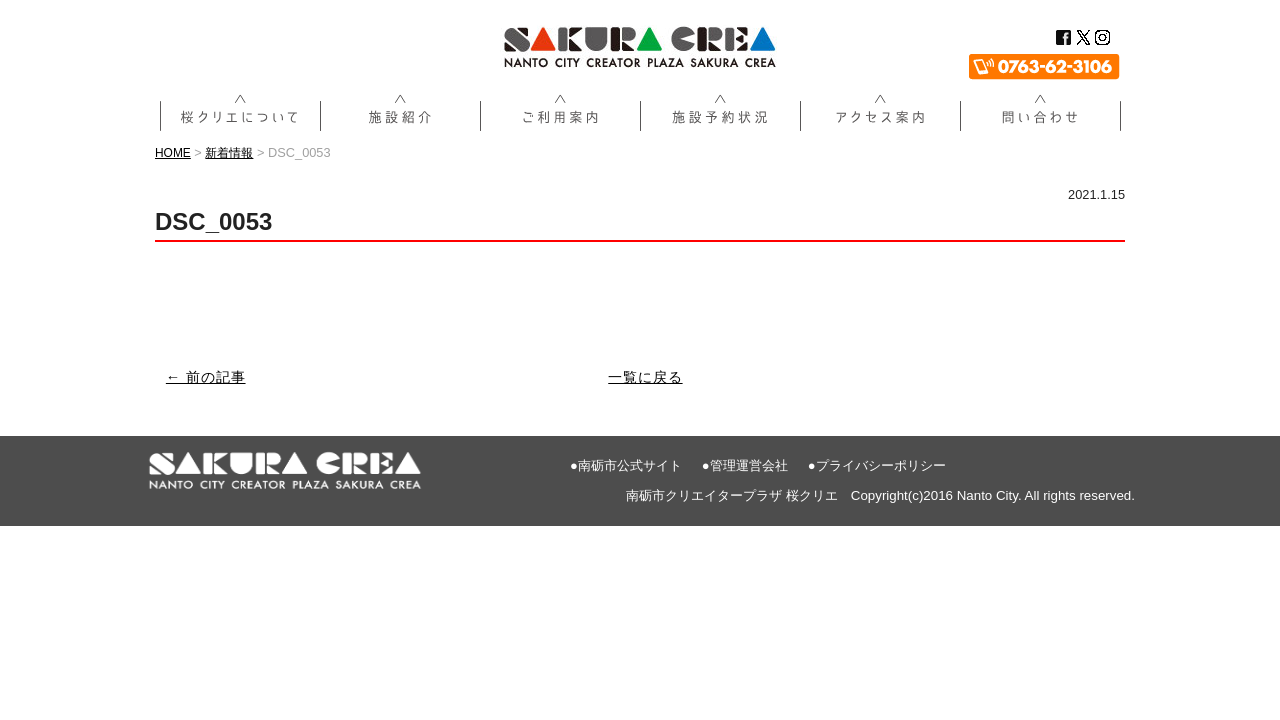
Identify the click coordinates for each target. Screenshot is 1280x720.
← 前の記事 (208, 376)
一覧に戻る (646, 376)
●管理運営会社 (745, 464)
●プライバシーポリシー (877, 464)
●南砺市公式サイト (626, 464)
